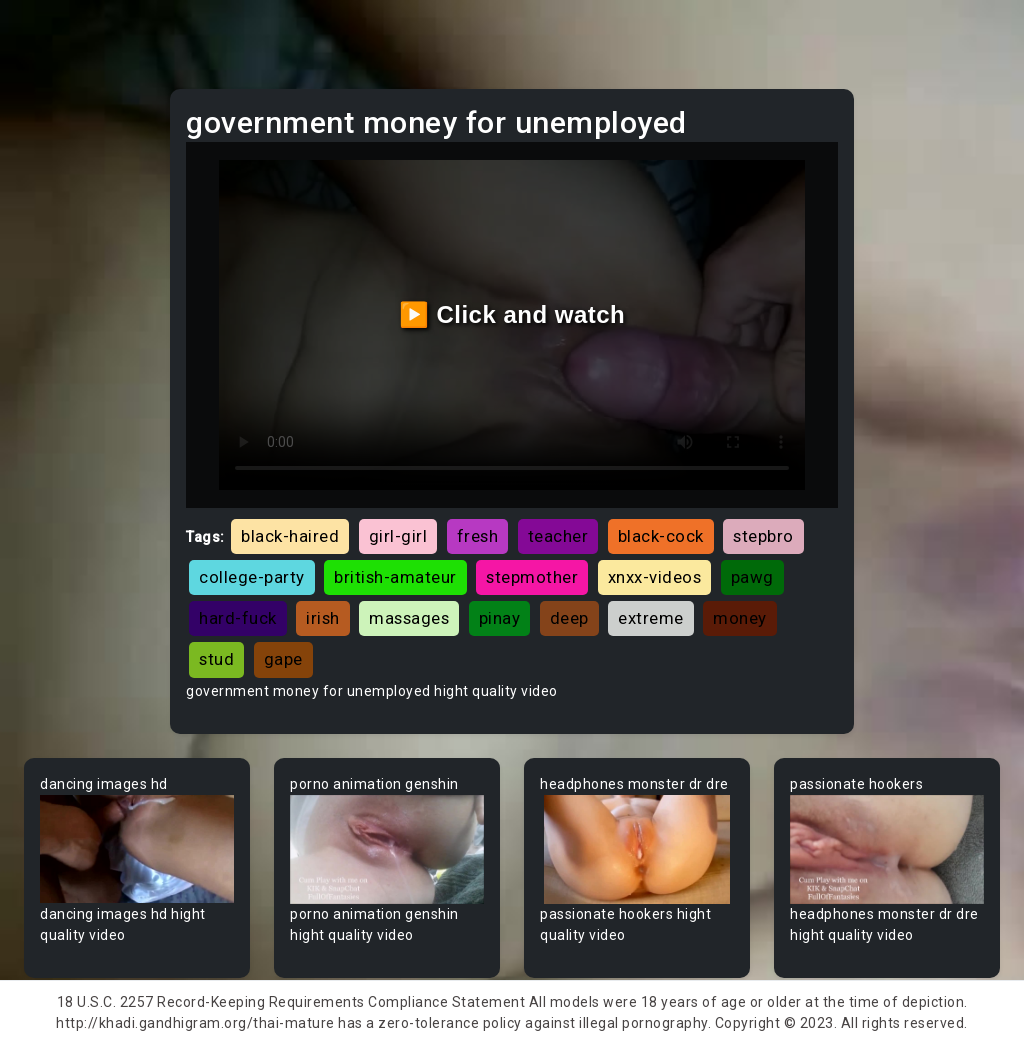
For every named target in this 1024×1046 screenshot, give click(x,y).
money (740, 618)
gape (283, 659)
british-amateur (395, 577)
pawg (752, 577)
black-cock (661, 536)
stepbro (763, 536)
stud (216, 659)
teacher (558, 536)
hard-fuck (238, 618)
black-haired (290, 536)
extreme (651, 618)
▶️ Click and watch (512, 314)
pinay (500, 618)
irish (323, 618)
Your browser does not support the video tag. (137, 849)
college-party (252, 577)
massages (409, 618)
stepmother (532, 577)
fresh (478, 536)
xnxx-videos (655, 577)
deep (569, 618)
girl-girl (398, 536)
